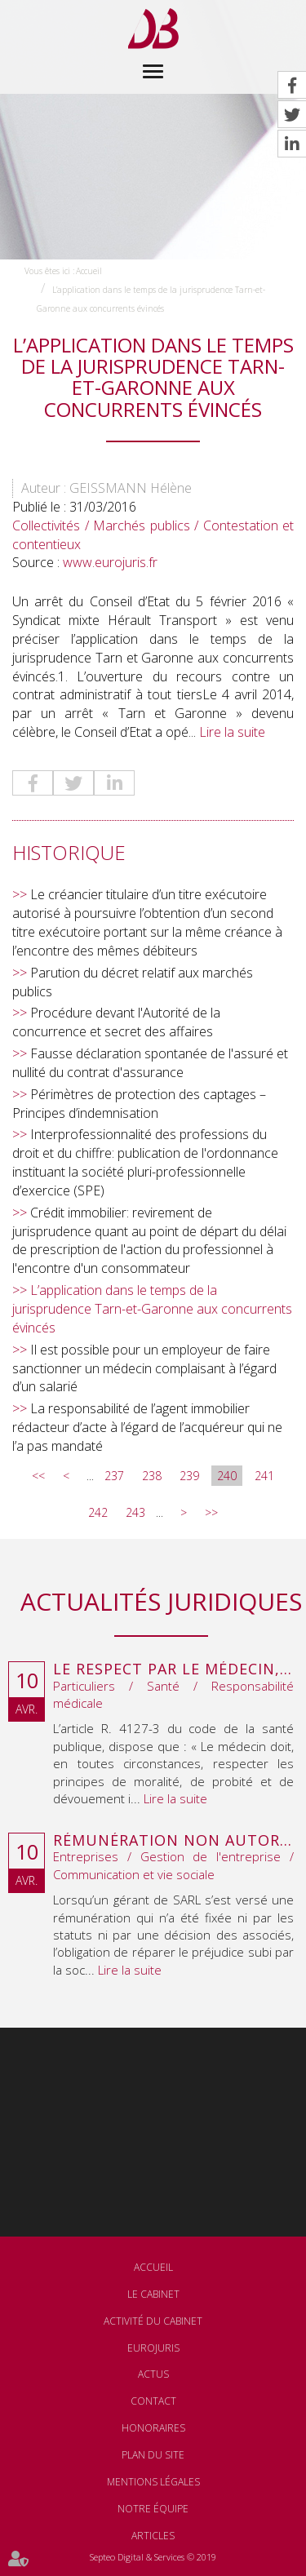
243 (135, 1512)
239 (189, 1475)
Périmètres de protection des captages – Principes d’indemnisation (139, 1103)
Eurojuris (153, 2348)
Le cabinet (153, 2294)
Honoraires (153, 2428)
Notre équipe (153, 2509)
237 (114, 1475)
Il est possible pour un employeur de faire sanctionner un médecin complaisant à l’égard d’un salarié (144, 1368)
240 (227, 1475)
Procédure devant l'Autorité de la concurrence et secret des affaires (116, 1022)
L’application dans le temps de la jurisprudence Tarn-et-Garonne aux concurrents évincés (152, 1309)
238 (152, 1475)
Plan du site (153, 2455)
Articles (153, 2536)
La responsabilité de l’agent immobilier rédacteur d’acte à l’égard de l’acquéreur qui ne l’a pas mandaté (147, 1427)
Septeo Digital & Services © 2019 (153, 2557)
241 (264, 1475)
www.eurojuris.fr (110, 562)
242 (98, 1512)
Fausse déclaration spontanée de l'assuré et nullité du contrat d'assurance (150, 1062)
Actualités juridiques (161, 1601)
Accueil (89, 271)
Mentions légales (153, 2482)
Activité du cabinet (153, 2321)
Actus (153, 2374)
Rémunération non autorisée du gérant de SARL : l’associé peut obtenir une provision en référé (173, 1841)
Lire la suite (232, 732)
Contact (153, 2401)
